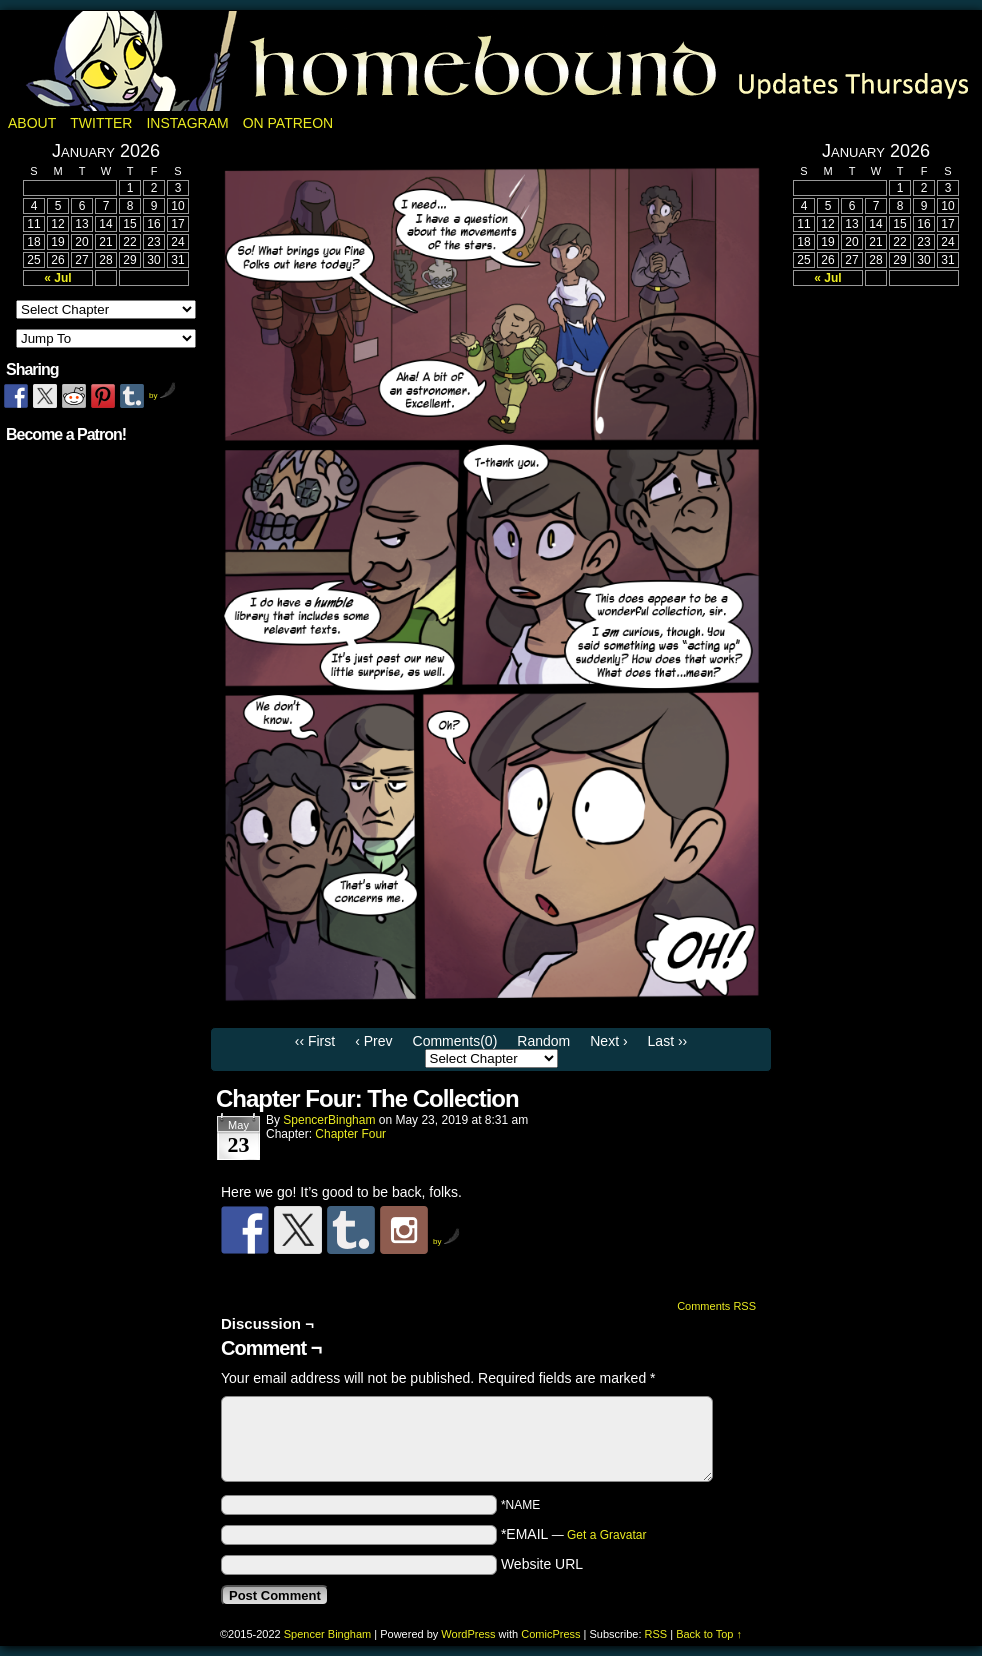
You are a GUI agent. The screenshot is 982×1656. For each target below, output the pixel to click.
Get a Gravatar (606, 1535)
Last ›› (668, 1041)
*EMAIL (574, 1534)
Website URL (542, 1564)
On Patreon (288, 123)
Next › (608, 1041)
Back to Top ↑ (709, 1634)
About (32, 123)
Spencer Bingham (327, 1634)
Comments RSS (716, 1306)
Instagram (187, 123)
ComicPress (550, 1634)
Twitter (101, 123)
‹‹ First (315, 1041)
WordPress (468, 1634)
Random (543, 1041)
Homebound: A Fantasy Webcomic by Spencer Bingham (491, 61)
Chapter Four (350, 1134)
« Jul (57, 278)
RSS (656, 1634)
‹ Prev (373, 1041)
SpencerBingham (329, 1120)
